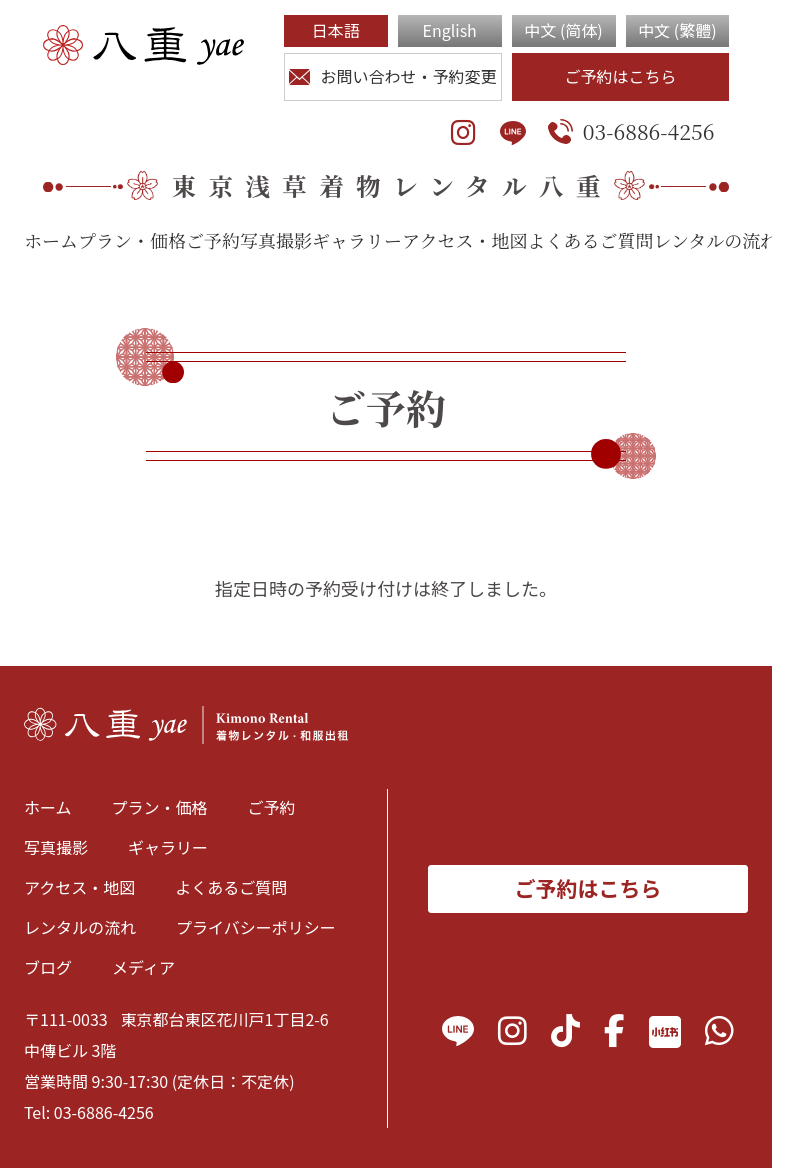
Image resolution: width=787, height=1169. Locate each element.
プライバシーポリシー (256, 927)
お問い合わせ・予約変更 (392, 76)
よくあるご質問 (590, 240)
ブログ (48, 967)
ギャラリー (357, 240)
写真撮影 (276, 240)
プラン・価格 (132, 240)
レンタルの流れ (715, 240)
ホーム (51, 240)
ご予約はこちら (620, 76)
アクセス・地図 (464, 240)
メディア (143, 967)
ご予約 (213, 240)
